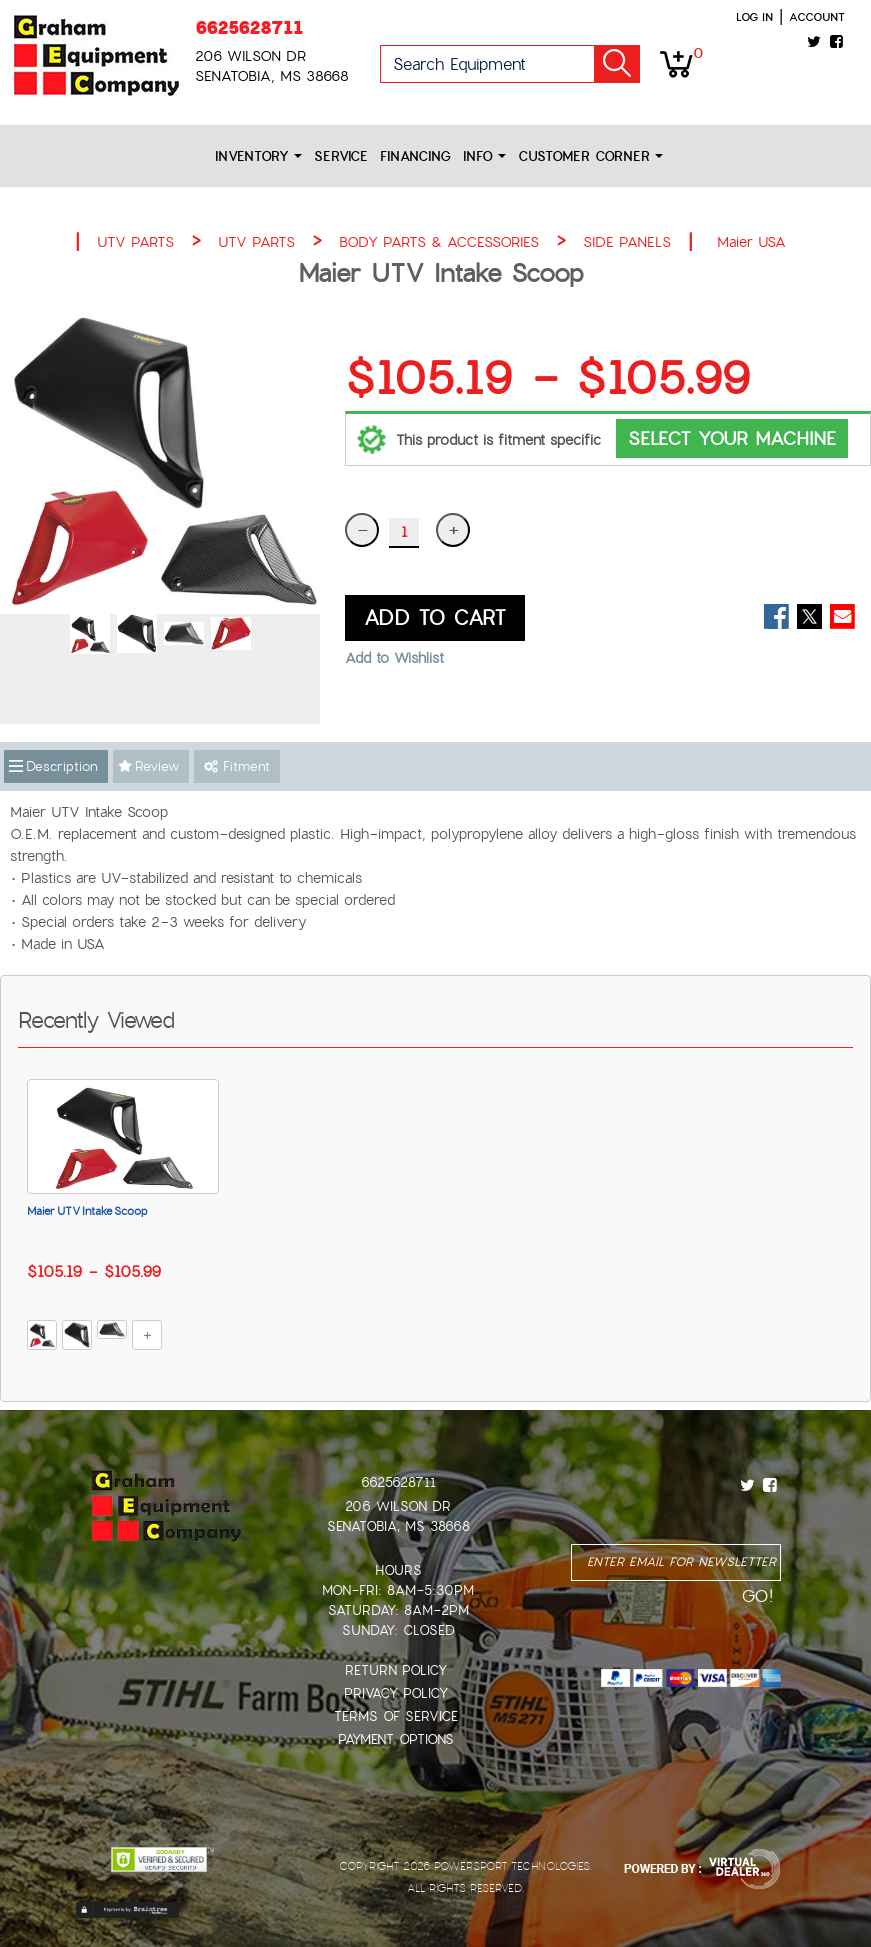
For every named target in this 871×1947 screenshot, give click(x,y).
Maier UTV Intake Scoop (87, 1211)
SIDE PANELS (627, 242)
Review (157, 766)
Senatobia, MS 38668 (398, 1526)
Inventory (258, 156)
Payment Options (396, 1739)
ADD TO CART (435, 618)
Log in (754, 17)
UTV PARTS (135, 242)
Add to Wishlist (394, 658)
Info (484, 156)
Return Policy (396, 1670)
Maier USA (751, 242)
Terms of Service (396, 1716)
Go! (617, 64)
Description (62, 766)
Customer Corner (590, 156)
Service (341, 156)
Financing (415, 156)
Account (817, 17)
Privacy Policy (396, 1693)
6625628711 (249, 27)
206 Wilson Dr (398, 1506)
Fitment (237, 766)
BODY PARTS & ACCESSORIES (439, 242)
